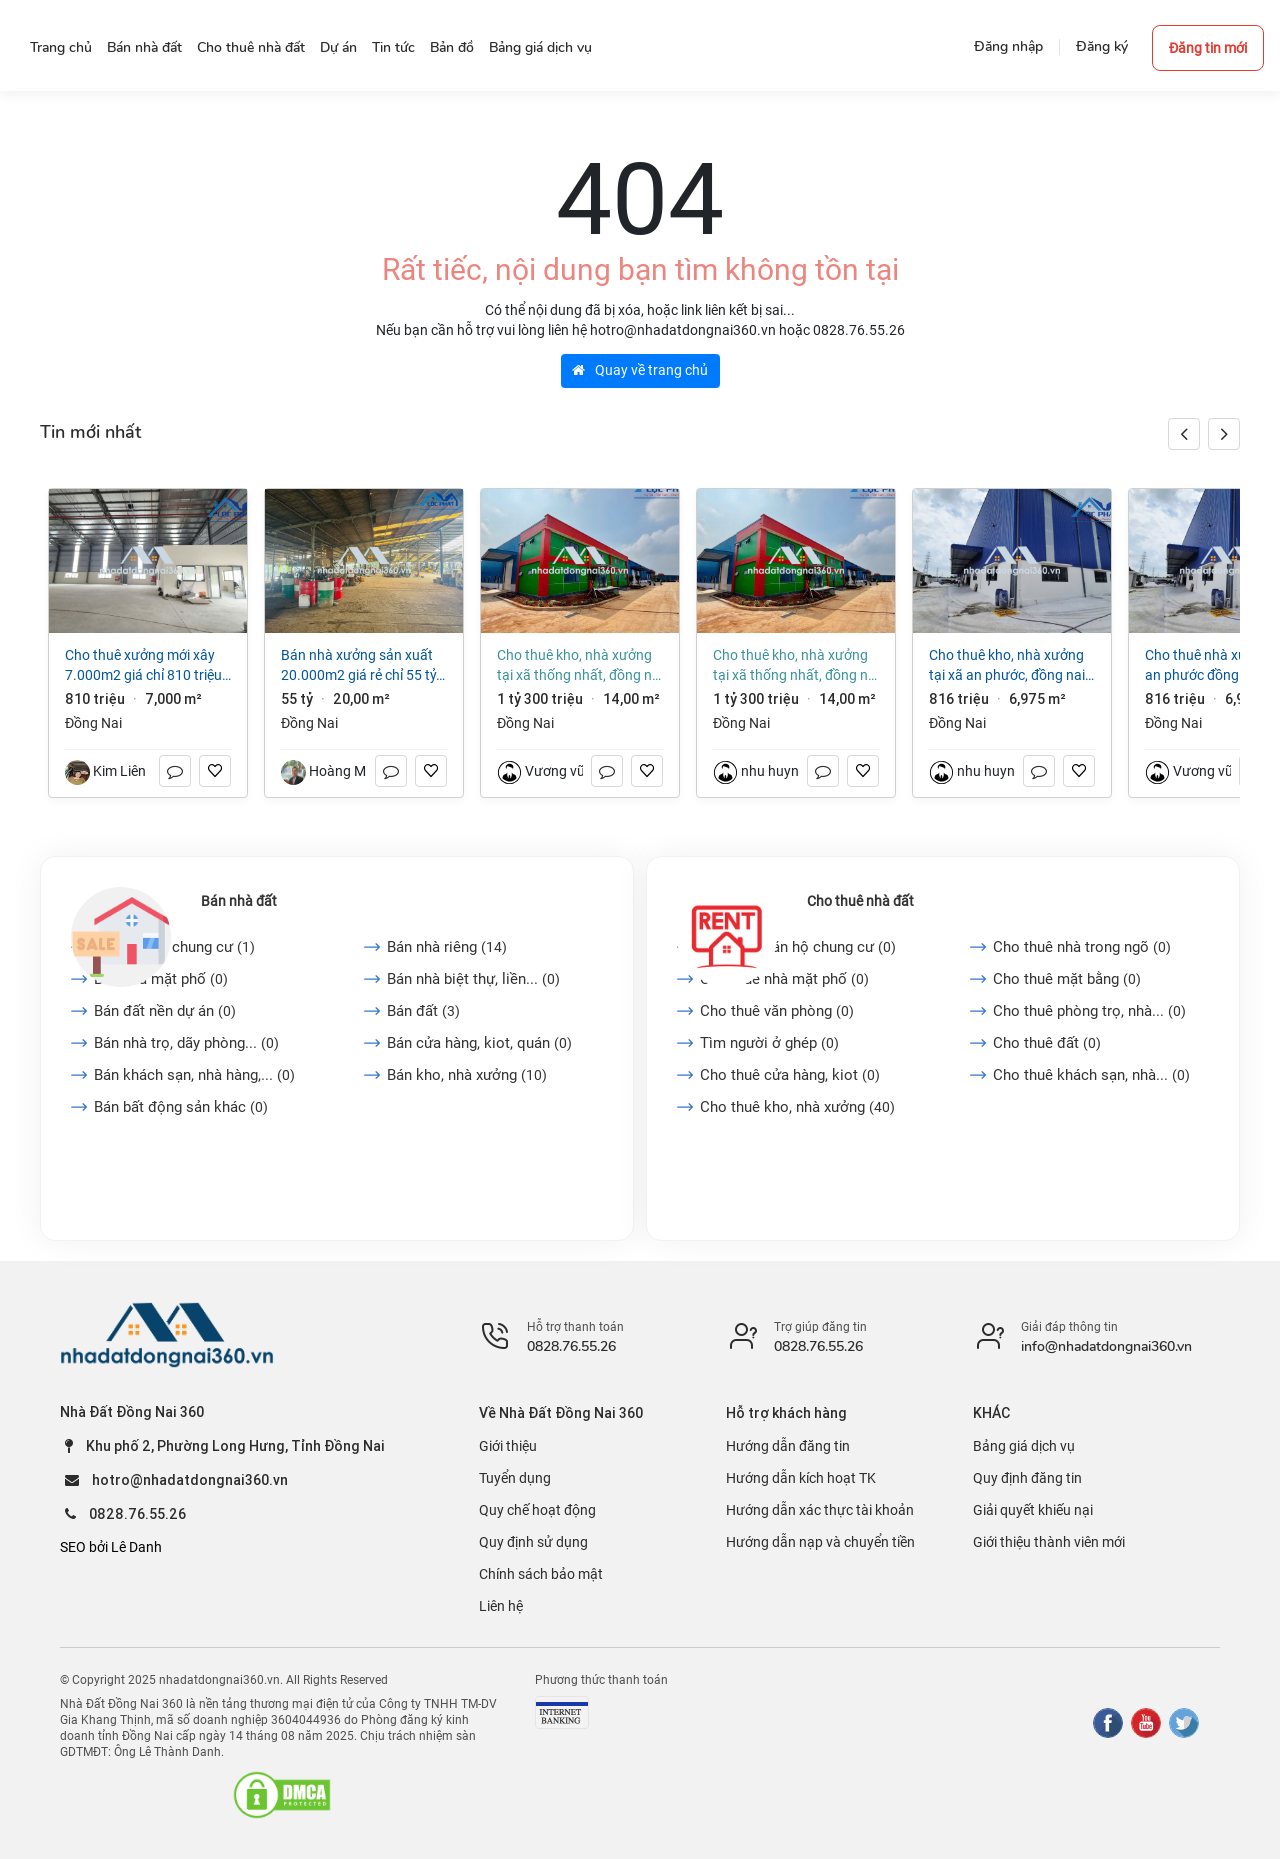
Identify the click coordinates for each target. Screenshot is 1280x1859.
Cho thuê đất (1047, 1043)
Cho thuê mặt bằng (1067, 979)
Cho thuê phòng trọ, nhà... (1089, 1011)
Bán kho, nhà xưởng (467, 1075)
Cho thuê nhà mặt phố (784, 979)
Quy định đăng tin (1027, 1478)
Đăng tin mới (1208, 48)
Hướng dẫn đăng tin (788, 1446)
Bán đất (423, 1011)
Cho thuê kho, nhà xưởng (797, 1107)
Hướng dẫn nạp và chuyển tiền (820, 1542)
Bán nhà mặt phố (161, 979)
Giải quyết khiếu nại (1033, 1510)
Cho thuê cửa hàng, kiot (790, 1075)
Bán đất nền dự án (165, 1011)
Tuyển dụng (515, 1478)
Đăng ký (1102, 46)
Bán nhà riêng (447, 947)
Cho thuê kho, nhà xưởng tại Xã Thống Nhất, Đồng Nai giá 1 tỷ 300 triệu (580, 666)
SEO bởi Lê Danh (111, 1547)
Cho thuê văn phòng (777, 1011)
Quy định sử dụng (533, 1542)
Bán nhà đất (239, 901)
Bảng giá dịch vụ (1024, 1446)
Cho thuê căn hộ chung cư (798, 947)
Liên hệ (501, 1606)
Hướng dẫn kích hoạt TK (801, 1478)
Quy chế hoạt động (537, 1510)
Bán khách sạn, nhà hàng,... (194, 1075)
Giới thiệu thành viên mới (1049, 1542)
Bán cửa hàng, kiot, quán (479, 1043)
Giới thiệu (508, 1446)
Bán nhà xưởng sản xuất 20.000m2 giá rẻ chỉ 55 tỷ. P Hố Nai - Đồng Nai (360, 666)
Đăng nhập (1008, 46)
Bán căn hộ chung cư (174, 947)
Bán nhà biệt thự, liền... (473, 979)
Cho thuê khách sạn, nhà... (1091, 1075)
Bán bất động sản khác (181, 1107)
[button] (1224, 434)
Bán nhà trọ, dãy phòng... (186, 1043)
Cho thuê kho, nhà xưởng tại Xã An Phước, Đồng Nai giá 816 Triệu (1007, 666)
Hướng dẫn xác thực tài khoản (820, 1510)
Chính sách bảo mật (541, 1574)
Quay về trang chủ (640, 370)
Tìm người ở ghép (769, 1043)
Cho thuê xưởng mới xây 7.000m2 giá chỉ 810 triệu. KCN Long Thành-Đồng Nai (145, 666)
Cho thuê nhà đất (860, 901)
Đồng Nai (93, 723)
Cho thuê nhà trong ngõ (1082, 947)
